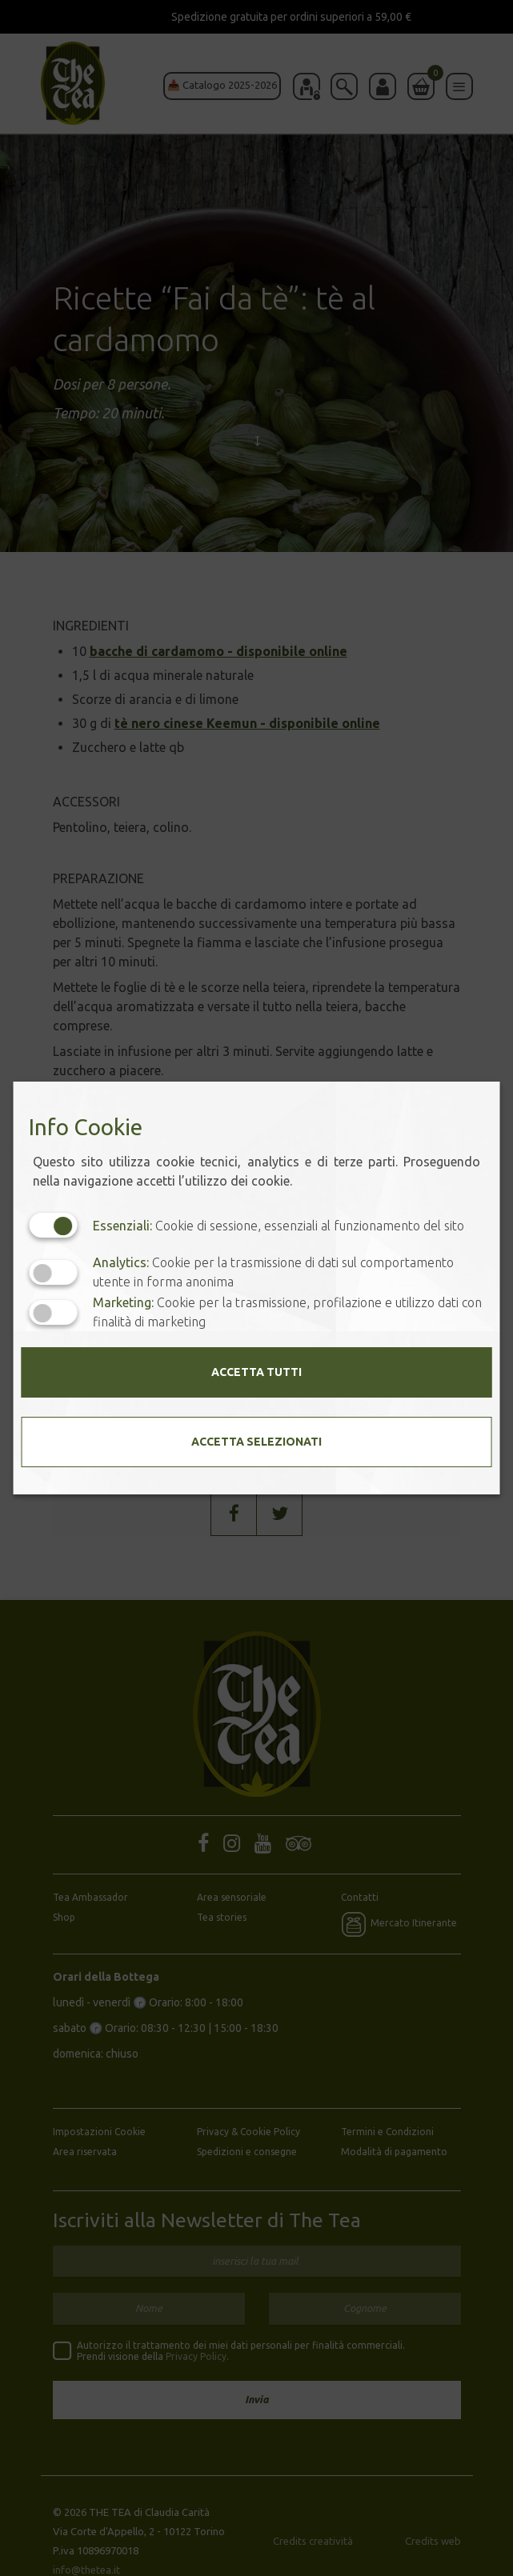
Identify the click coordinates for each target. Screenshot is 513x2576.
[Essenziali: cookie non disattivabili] (53, 1225)
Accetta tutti (256, 1372)
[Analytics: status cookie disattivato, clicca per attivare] (53, 1272)
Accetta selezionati (256, 1441)
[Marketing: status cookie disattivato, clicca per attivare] (53, 1312)
